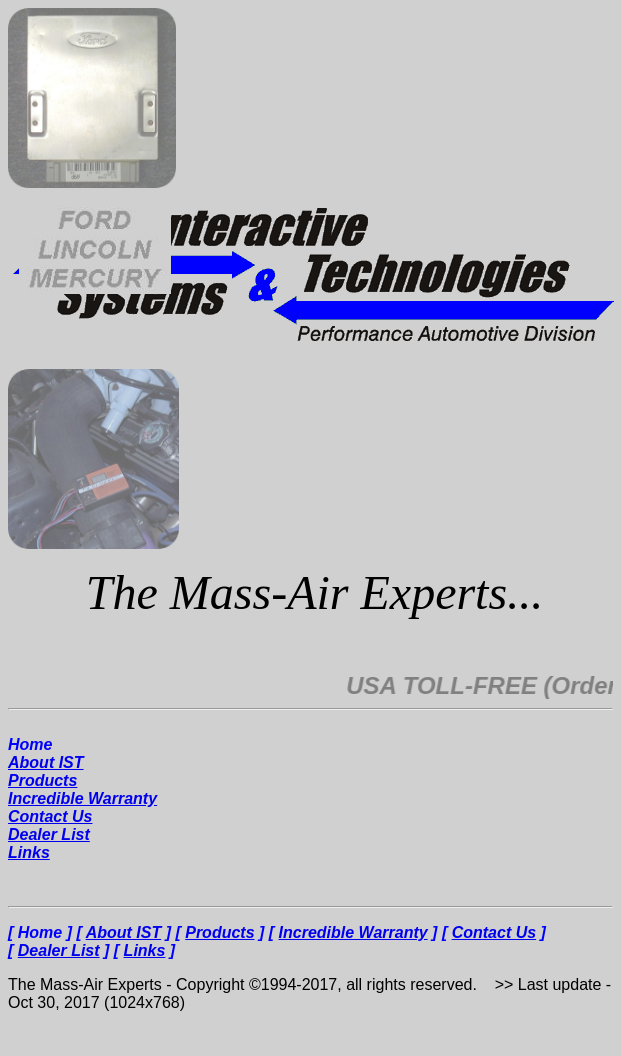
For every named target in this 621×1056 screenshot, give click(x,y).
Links (29, 852)
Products (42, 780)
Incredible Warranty (82, 798)
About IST (46, 762)
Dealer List (49, 834)
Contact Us (50, 816)
